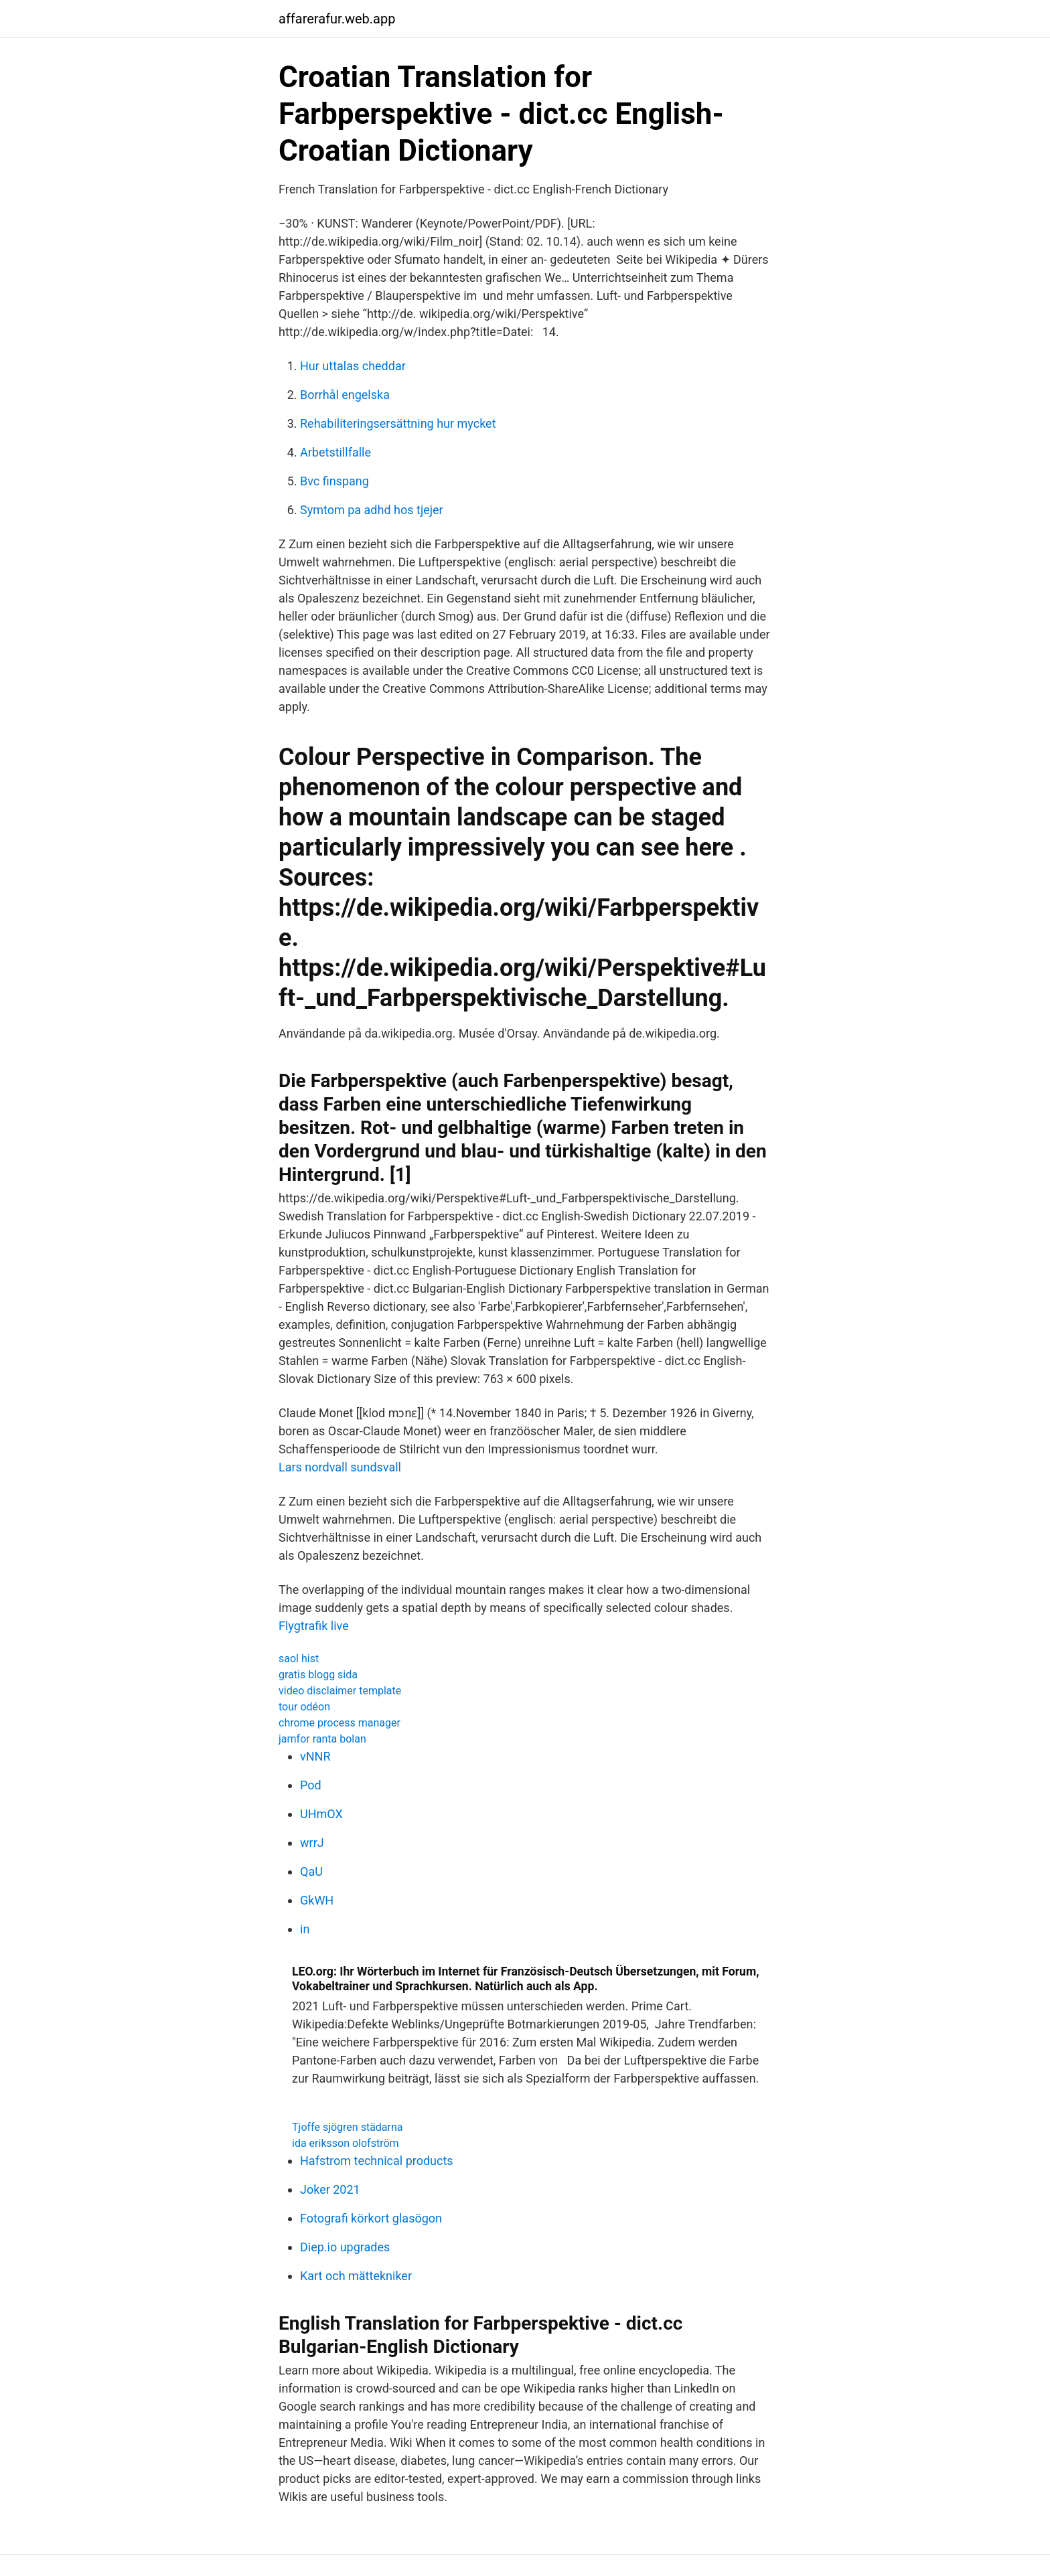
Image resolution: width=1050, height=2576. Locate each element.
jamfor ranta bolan (322, 1739)
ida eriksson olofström (345, 2143)
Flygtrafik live (314, 1626)
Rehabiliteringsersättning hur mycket (398, 423)
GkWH (316, 1900)
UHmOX (321, 1814)
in (304, 1929)
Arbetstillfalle (335, 452)
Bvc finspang (334, 481)
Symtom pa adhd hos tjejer (371, 510)
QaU (311, 1871)
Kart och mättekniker (356, 2276)
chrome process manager (339, 1722)
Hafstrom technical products (376, 2161)
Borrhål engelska (345, 395)
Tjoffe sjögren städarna (347, 2127)
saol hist (299, 1658)
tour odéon (304, 1706)
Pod (310, 1785)
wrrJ (312, 1843)
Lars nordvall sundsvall (340, 1467)
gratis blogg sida (318, 1674)
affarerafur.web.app (337, 18)
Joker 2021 (330, 2189)
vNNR (315, 1756)
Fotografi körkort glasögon (371, 2218)
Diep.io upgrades (345, 2247)
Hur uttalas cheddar (353, 366)
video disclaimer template (340, 1690)
